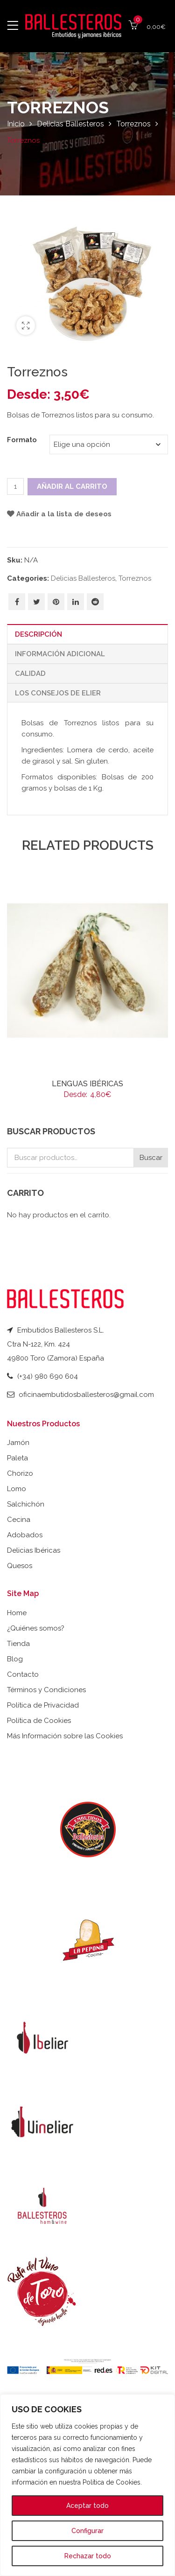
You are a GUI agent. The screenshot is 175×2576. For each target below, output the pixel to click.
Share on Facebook (17, 601)
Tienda (18, 1643)
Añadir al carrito (72, 486)
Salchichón (25, 1504)
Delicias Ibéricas (33, 1550)
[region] (87, 2485)
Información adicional (60, 654)
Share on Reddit (95, 601)
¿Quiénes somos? (35, 1628)
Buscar (151, 1157)
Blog (15, 1659)
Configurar (87, 2530)
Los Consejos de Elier (58, 693)
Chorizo (20, 1473)
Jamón (18, 1442)
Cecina (18, 1519)
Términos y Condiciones (46, 1690)
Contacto (23, 1674)
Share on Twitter (36, 601)
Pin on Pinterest (56, 601)
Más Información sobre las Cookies (65, 1736)
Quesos (19, 1566)
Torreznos (133, 123)
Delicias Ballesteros (70, 123)
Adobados (24, 1535)
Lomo (16, 1489)
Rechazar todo (87, 2556)
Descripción (38, 634)
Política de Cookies (39, 1720)
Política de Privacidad (43, 1705)
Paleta (17, 1458)
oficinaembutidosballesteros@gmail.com (86, 1394)
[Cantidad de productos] (15, 486)
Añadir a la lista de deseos (64, 514)
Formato (22, 440)
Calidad (30, 673)
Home (17, 1613)
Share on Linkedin (75, 601)
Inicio (16, 123)
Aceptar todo (87, 2505)
